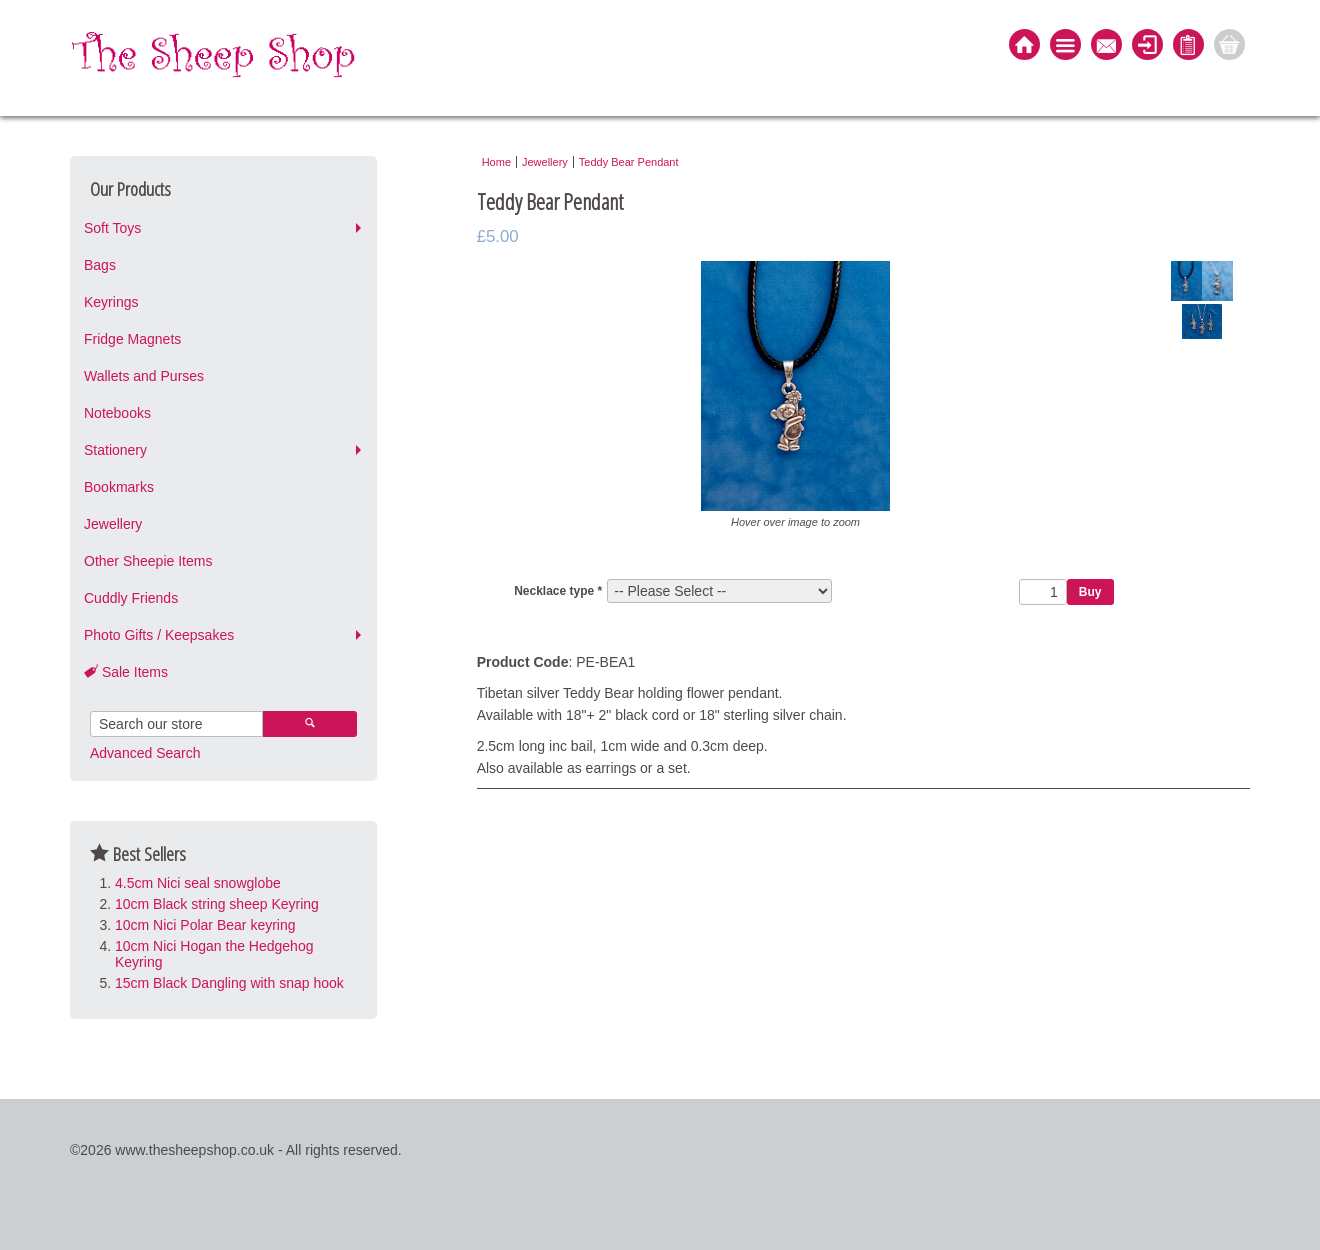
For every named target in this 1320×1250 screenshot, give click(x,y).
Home (496, 162)
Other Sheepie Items (148, 561)
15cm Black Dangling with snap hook (229, 983)
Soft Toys (112, 228)
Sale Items (126, 672)
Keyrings (111, 302)
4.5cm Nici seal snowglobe (198, 883)
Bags (100, 265)
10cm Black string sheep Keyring (217, 904)
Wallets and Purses (144, 376)
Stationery (115, 450)
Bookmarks (119, 487)
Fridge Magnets (132, 339)
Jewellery (113, 524)
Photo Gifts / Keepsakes (159, 635)
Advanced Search (145, 753)
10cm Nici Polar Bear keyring (205, 925)
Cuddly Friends (131, 598)
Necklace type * (558, 591)
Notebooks (117, 413)
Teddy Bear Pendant (629, 162)
